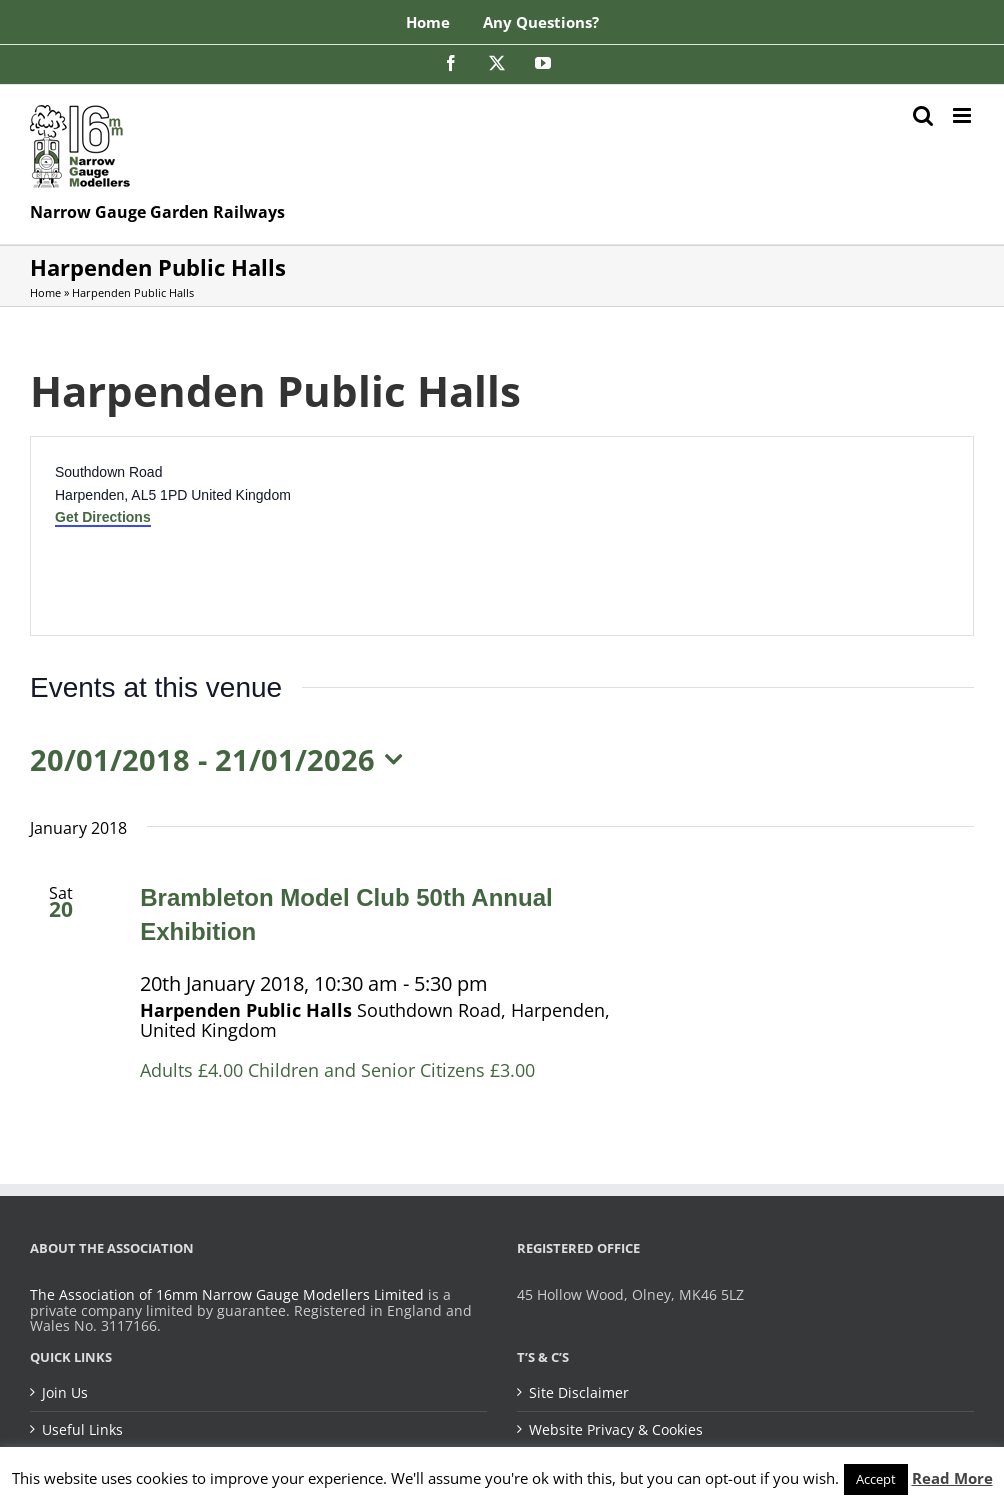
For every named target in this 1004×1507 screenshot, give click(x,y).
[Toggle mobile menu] (963, 115)
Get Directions (103, 517)
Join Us (65, 1393)
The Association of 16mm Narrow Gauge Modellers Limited (227, 1294)
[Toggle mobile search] (923, 115)
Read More (952, 1478)
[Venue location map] (736, 536)
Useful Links (82, 1430)
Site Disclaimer (579, 1393)
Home (45, 292)
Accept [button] (876, 1479)
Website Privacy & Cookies (616, 1430)
